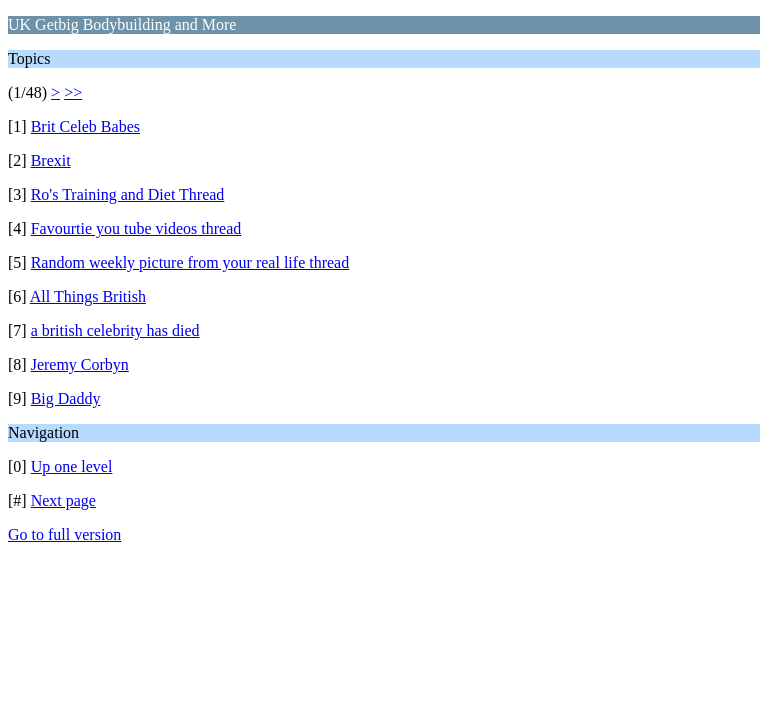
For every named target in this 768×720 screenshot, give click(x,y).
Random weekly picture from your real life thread (190, 262)
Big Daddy (66, 398)
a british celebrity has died (115, 330)
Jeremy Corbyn (80, 364)
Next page (63, 500)
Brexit (51, 160)
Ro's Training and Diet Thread (128, 194)
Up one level (72, 466)
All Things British (88, 296)
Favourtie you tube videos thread (136, 228)
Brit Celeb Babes (85, 126)
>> (73, 92)
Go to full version (64, 534)
